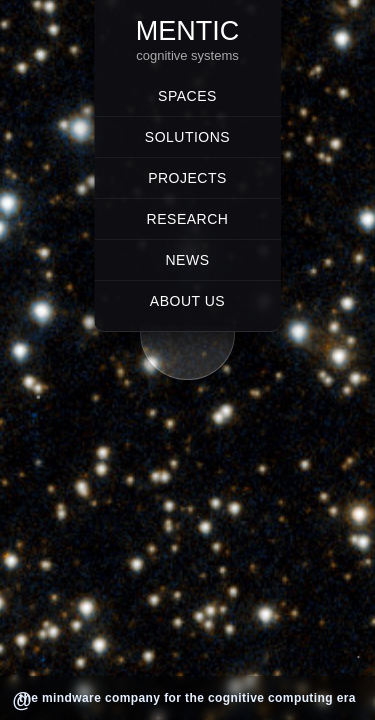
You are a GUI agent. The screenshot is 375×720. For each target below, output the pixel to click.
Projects (187, 178)
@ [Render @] (22, 700)
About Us (187, 301)
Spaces (187, 96)
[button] (188, 353)
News (188, 260)
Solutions (187, 137)
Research (188, 219)
